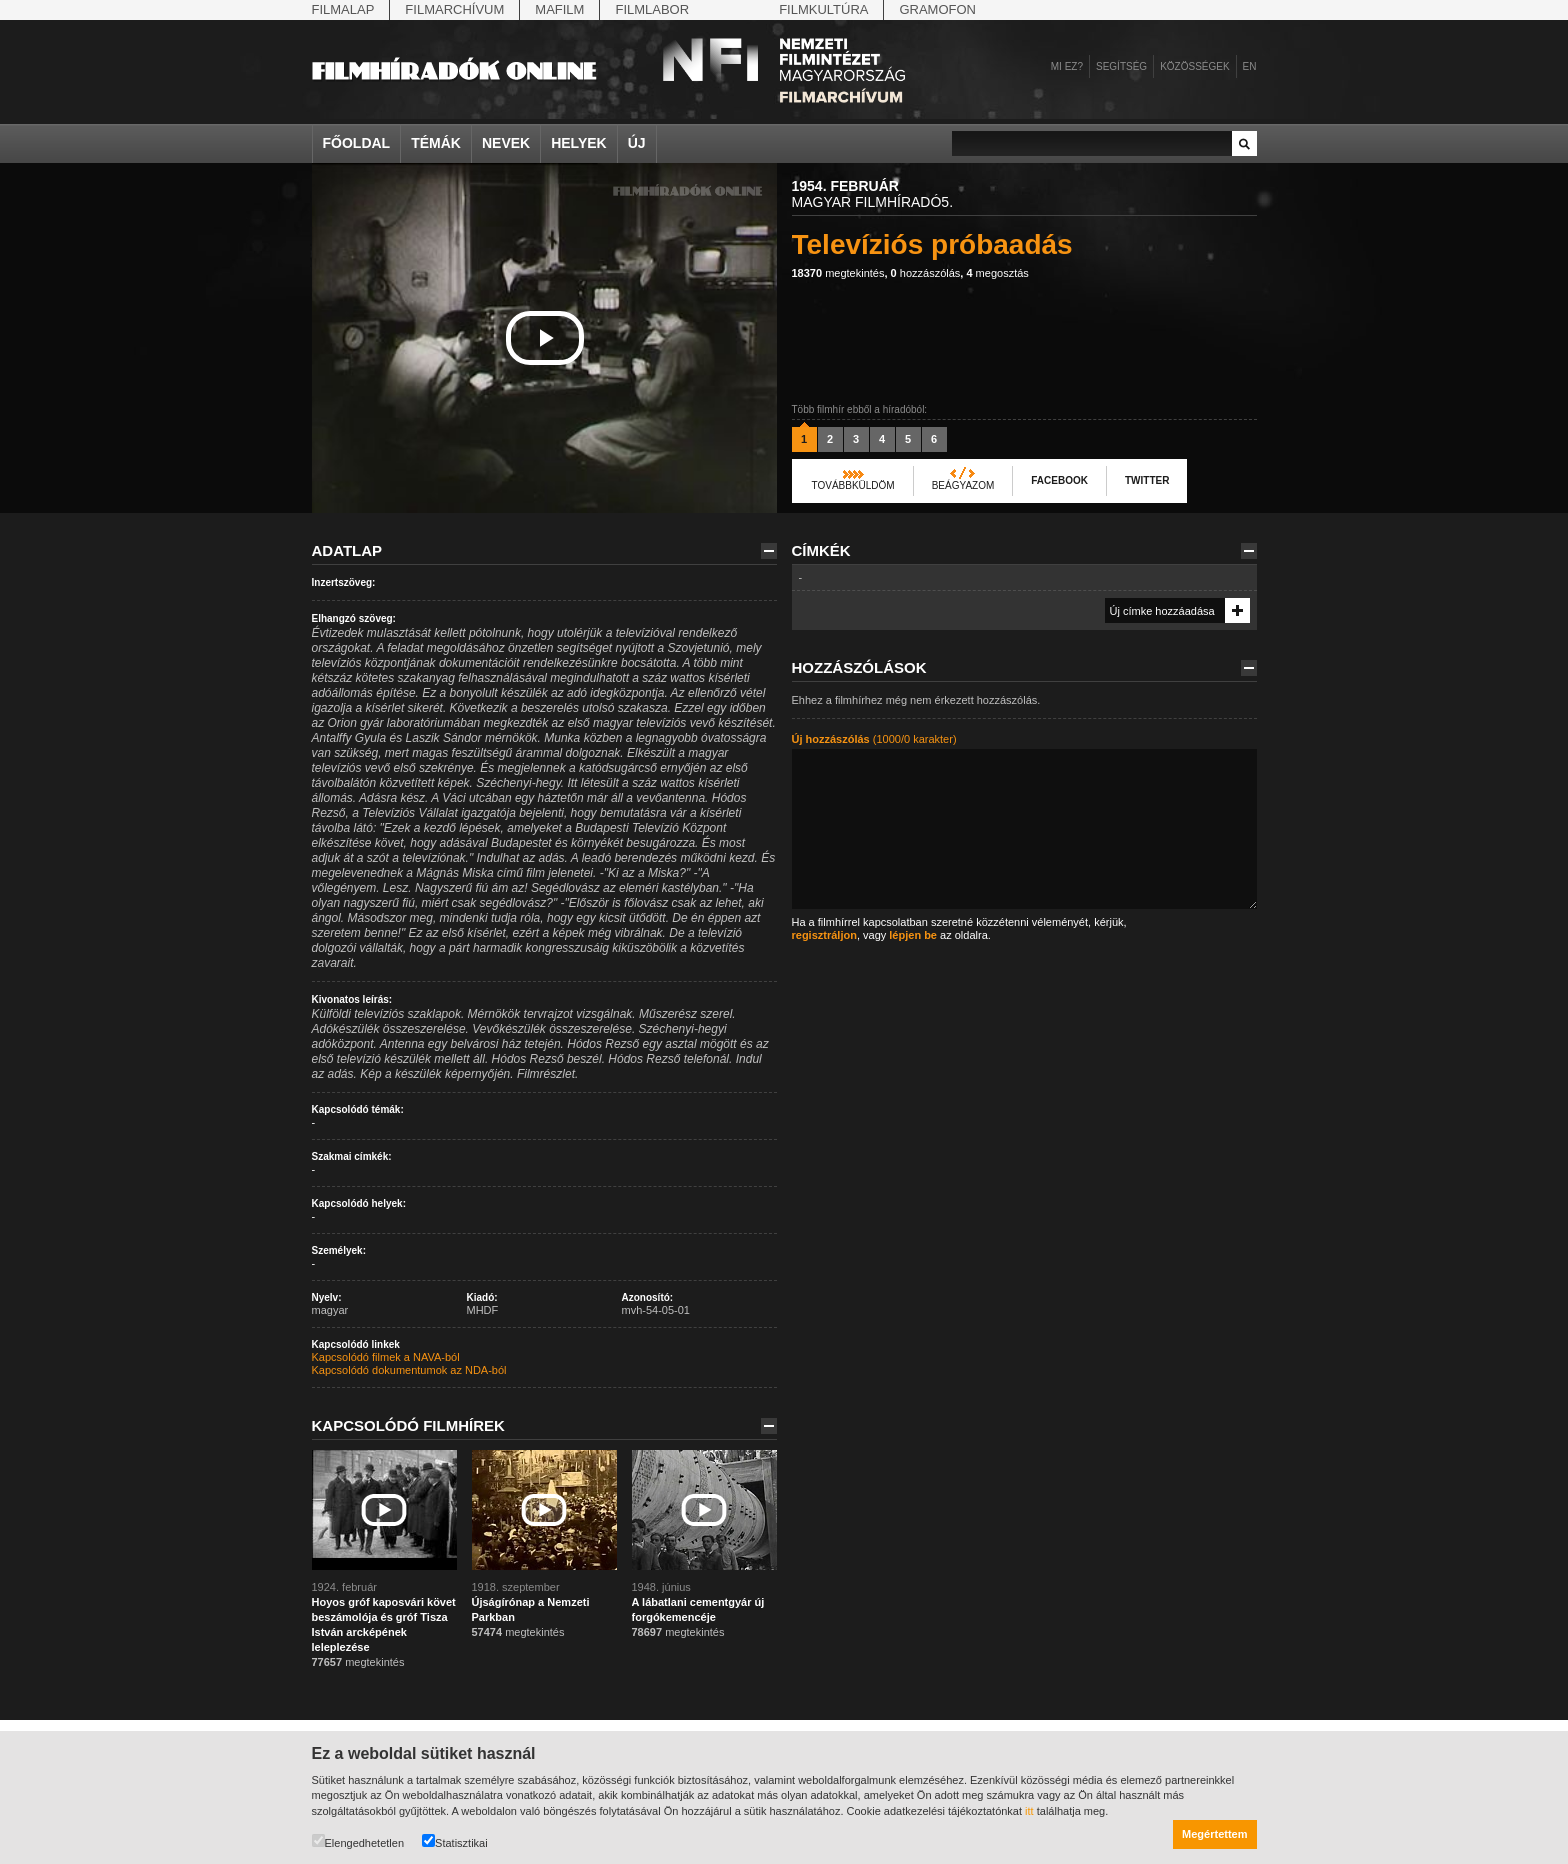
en (1250, 66)
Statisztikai (455, 1841)
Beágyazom (963, 485)
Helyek (579, 143)
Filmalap (343, 9)
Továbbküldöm (853, 485)
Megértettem (1214, 1834)
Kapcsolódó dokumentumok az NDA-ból (409, 1370)
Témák (436, 143)
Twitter (1147, 480)
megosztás (997, 273)
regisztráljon (824, 935)
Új (637, 143)
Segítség (1121, 66)
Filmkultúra (823, 9)
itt (1029, 1811)
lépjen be (913, 935)
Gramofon (937, 9)
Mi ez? (1067, 66)
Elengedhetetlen (358, 1841)
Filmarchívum (454, 9)
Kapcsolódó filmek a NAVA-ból (386, 1357)
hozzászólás (926, 273)
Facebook (1059, 480)
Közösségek (1194, 66)
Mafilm (559, 9)
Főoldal (357, 143)
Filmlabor (652, 9)
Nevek (506, 143)
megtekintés (838, 273)
